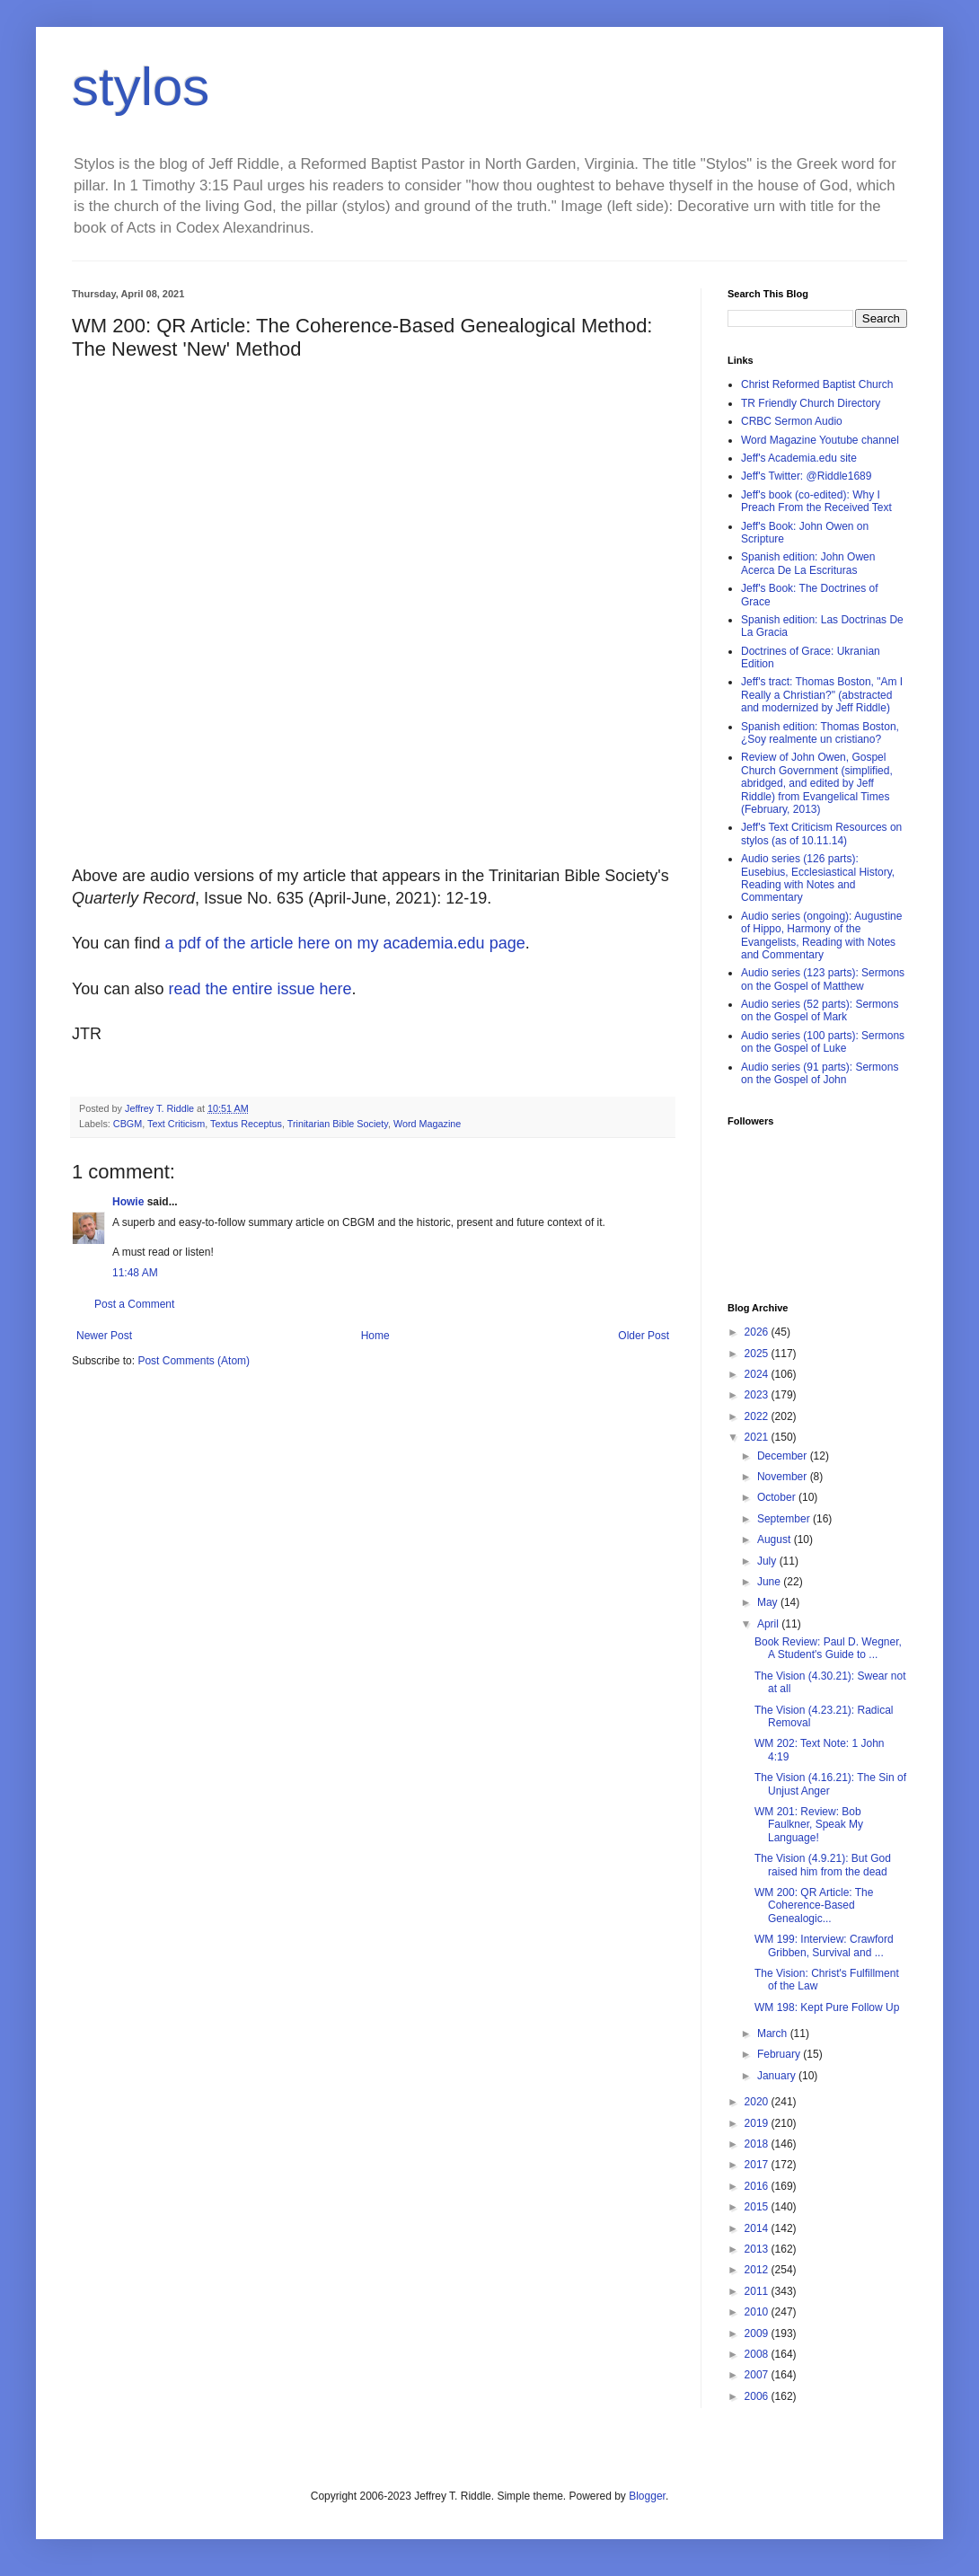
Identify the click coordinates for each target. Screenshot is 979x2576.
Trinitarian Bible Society (337, 1123)
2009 (758, 2333)
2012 (758, 2269)
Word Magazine (427, 1123)
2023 (758, 1395)
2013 (758, 2249)
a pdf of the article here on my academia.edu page (344, 943)
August (775, 1539)
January (777, 2075)
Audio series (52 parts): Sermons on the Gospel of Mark (819, 1010)
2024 (758, 1374)
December (783, 1456)
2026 (758, 1332)
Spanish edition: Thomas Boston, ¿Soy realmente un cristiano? (820, 732)
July (768, 1561)
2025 (758, 1353)
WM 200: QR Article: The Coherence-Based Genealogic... (814, 1905)
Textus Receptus (246, 1123)
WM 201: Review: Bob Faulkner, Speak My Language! (808, 1824)
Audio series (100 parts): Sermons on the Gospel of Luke (822, 1041)
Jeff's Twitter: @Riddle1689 (806, 476)
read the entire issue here (259, 989)
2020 (758, 2101)
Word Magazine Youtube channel (820, 440)
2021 (758, 1437)
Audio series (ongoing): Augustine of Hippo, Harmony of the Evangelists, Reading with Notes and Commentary (821, 935)
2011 (758, 2291)
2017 (758, 2164)
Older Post (643, 1335)
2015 (758, 2207)
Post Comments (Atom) (193, 1360)
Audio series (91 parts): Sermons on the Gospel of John (819, 1073)
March (773, 2033)
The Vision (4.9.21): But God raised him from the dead (822, 1864)
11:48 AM (135, 1272)
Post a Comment (134, 1304)
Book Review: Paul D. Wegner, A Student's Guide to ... (828, 1648)
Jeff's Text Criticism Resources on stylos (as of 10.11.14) (821, 833)
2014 (758, 2228)
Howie (128, 1201)
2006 (758, 2396)
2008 (758, 2354)
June (770, 1581)
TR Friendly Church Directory (810, 403)
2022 (758, 1416)
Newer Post (104, 1335)
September (785, 1519)
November (783, 1476)
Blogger (647, 2496)
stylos (140, 87)
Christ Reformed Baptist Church (817, 384)
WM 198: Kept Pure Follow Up (826, 2007)
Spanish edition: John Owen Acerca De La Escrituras (808, 563)
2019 (758, 2123)
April (769, 1624)
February (780, 2054)
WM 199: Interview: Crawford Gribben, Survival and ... (824, 1945)
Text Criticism (176, 1123)
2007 (758, 2375)
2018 (758, 2144)
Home (375, 1335)
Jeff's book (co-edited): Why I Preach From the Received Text (816, 501)
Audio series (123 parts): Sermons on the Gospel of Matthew (822, 979)
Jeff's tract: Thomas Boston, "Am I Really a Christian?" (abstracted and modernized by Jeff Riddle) (822, 694)
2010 (758, 2312)
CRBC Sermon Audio (791, 421)
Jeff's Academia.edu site (799, 458)
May (769, 1602)
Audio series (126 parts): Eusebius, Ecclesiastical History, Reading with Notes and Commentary (818, 878)
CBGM (127, 1123)
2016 (758, 2186)
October (777, 1497)
